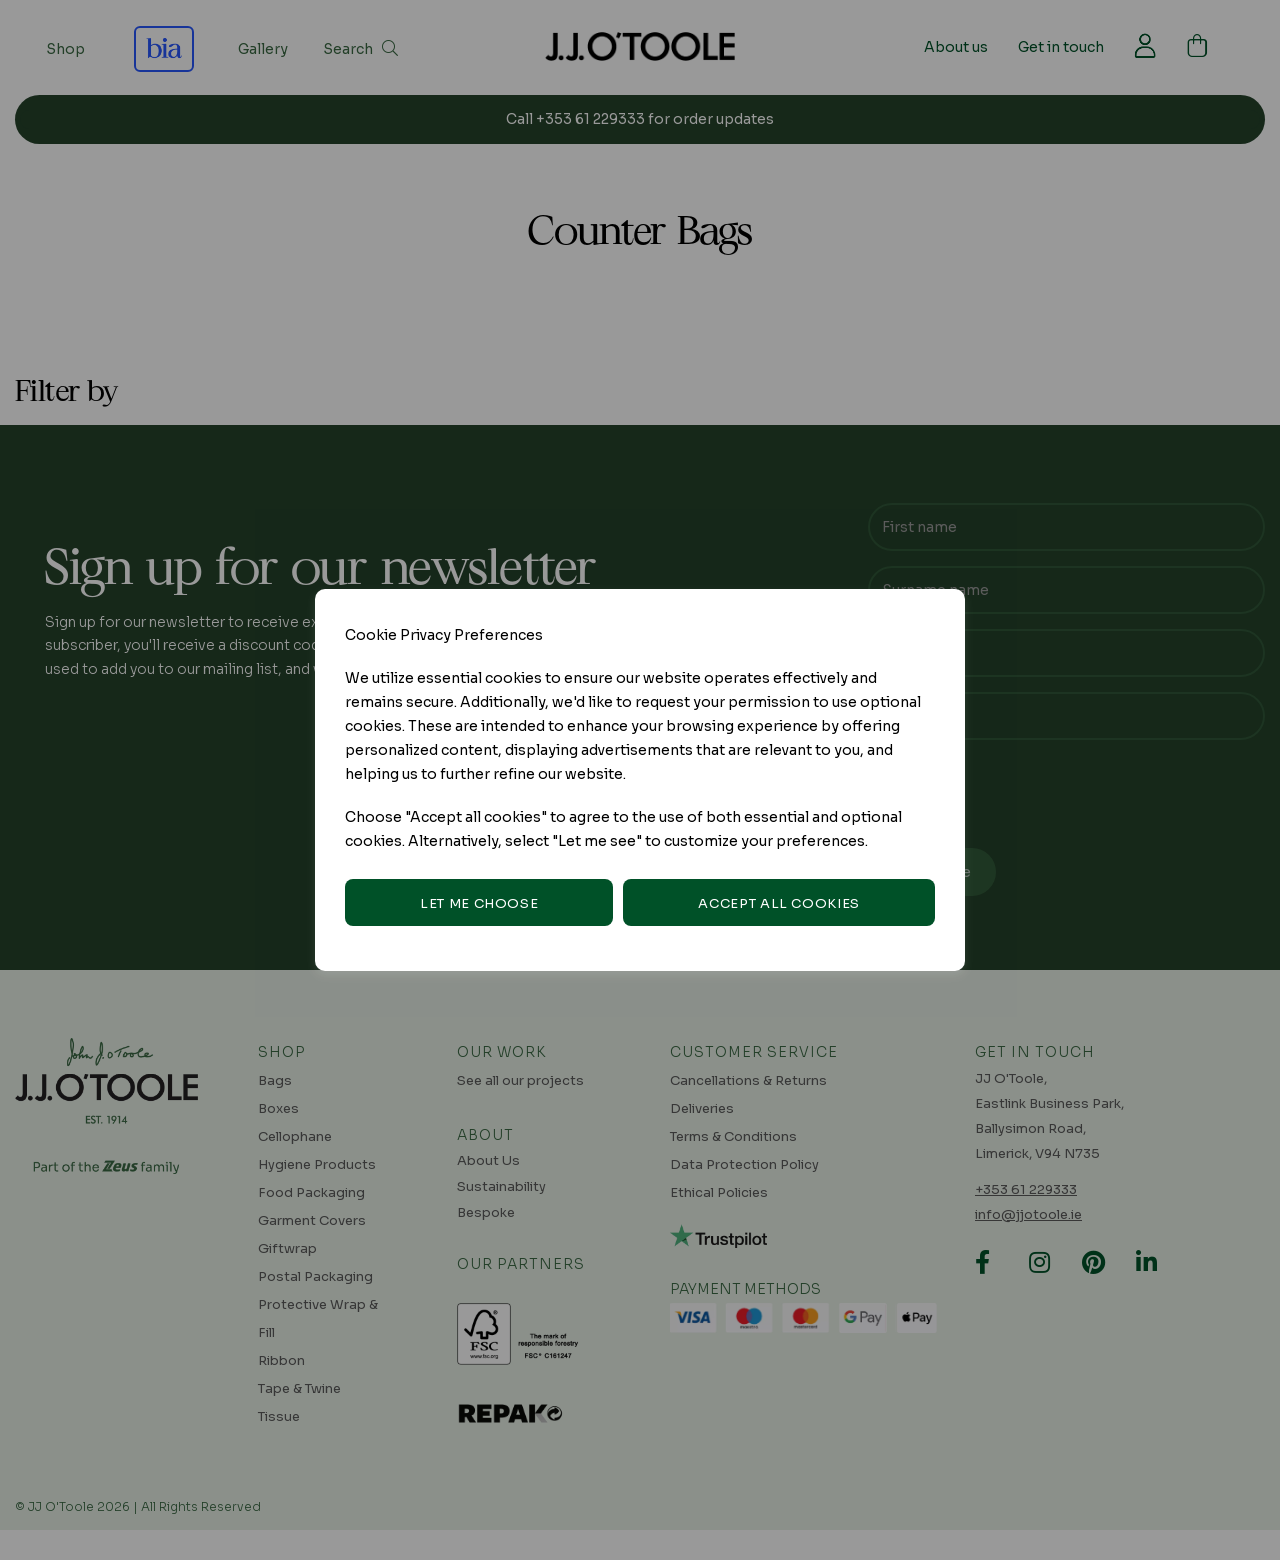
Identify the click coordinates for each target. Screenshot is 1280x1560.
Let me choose (479, 903)
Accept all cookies (779, 903)
